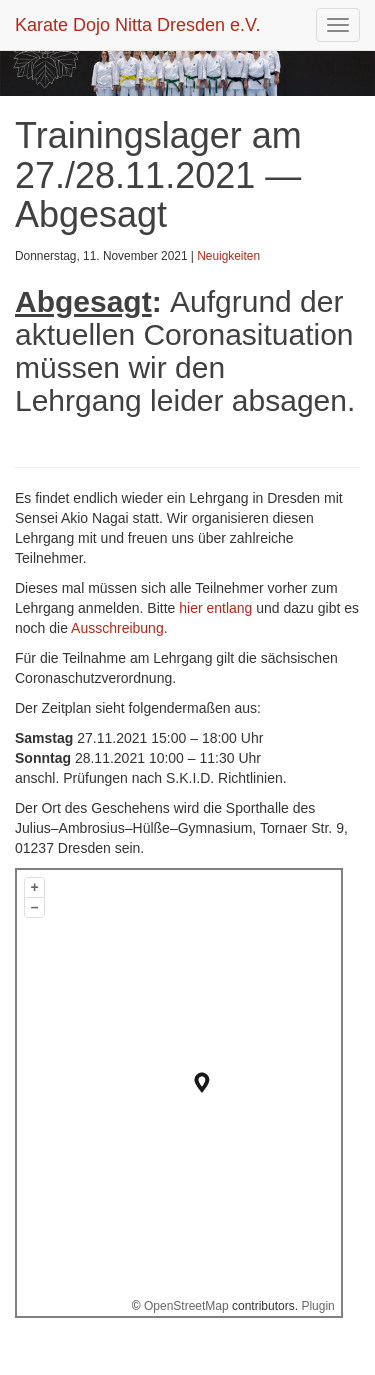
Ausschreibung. (119, 628)
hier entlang (215, 608)
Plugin (316, 1306)
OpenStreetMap (186, 1306)
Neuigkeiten (228, 256)
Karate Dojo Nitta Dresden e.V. (137, 25)
